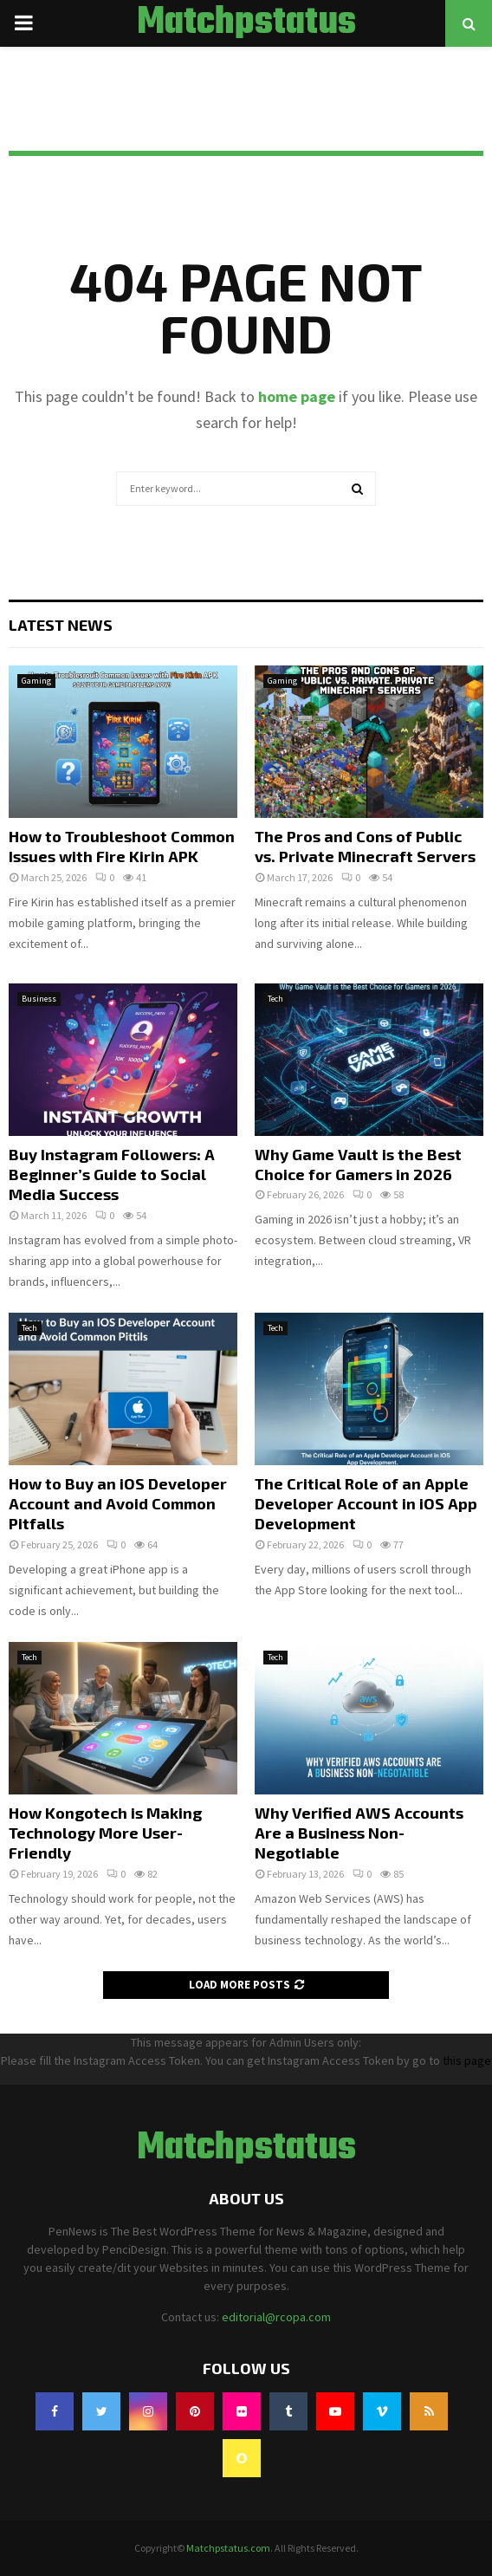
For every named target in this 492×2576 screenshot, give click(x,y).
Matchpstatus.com (228, 2547)
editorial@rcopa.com (276, 2317)
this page (467, 2060)
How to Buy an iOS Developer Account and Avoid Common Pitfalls (118, 1504)
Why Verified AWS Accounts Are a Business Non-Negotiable (359, 1833)
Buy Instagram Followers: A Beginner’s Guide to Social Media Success (112, 1174)
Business (39, 998)
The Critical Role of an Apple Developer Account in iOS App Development (366, 1504)
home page (296, 396)
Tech (275, 998)
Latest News (61, 624)
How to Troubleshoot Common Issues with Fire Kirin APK (122, 846)
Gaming (36, 680)
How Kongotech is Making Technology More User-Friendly (105, 1833)
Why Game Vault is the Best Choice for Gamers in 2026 (358, 1164)
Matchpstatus (246, 23)
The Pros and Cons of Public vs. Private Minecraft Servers (365, 846)
